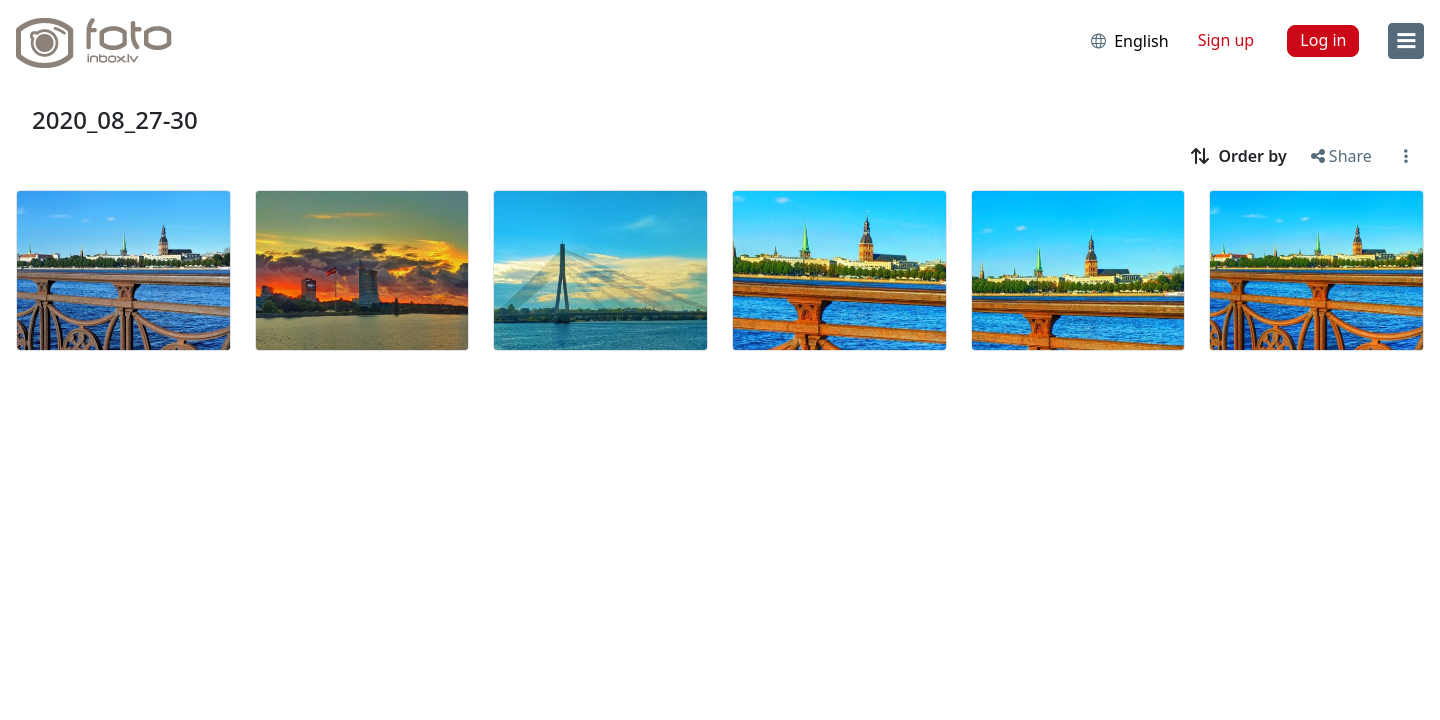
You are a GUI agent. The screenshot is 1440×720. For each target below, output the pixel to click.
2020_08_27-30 (115, 119)
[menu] (1406, 41)
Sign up (1226, 40)
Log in (1323, 40)
